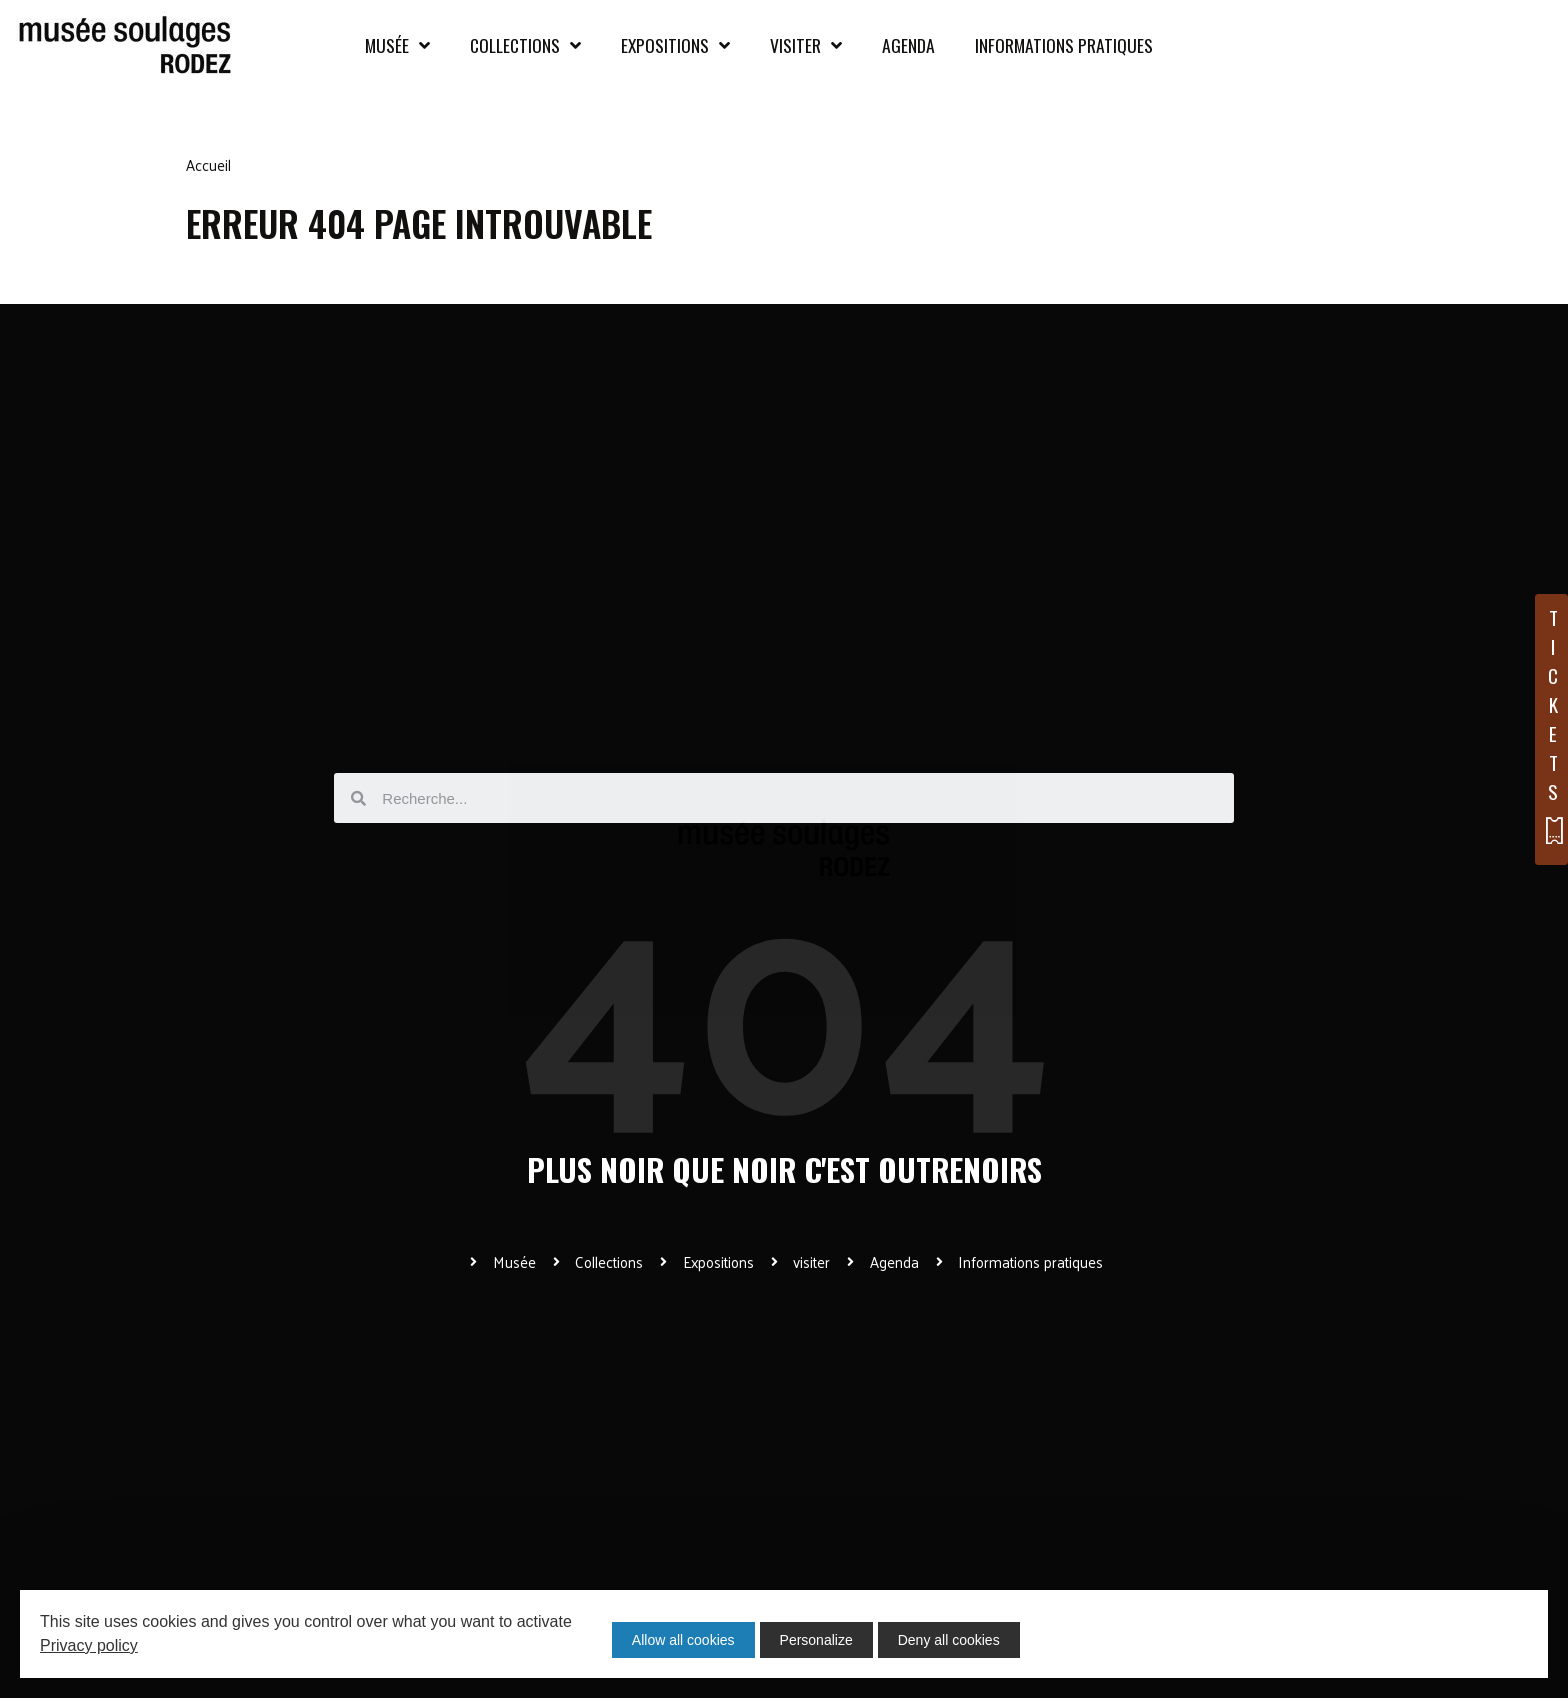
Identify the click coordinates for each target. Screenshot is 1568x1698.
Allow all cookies (683, 1640)
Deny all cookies (959, 1640)
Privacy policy (89, 1645)
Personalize (821, 1640)
